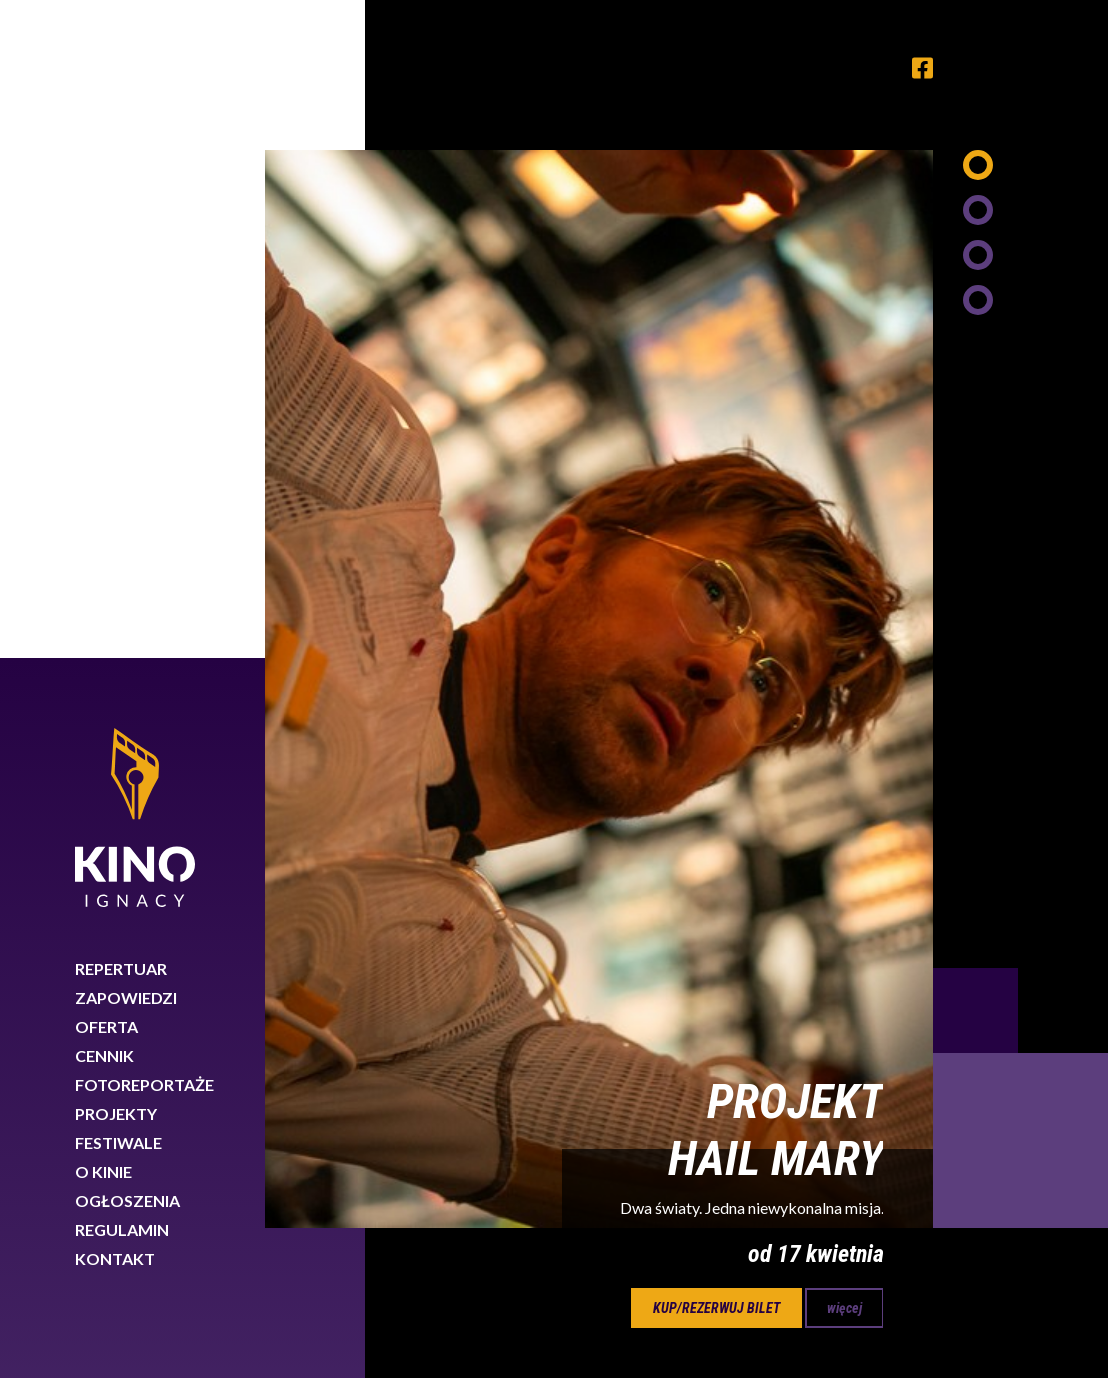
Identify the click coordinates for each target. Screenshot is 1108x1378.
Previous (975, 352)
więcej (844, 650)
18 (717, 752)
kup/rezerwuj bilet (716, 650)
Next (1020, 482)
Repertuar (121, 310)
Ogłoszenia (127, 542)
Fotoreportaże (144, 426)
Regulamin (122, 571)
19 (769, 752)
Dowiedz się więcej (776, 1306)
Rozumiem (1016, 1311)
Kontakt (115, 600)
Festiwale (118, 484)
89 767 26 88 (942, 1173)
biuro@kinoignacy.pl (940, 1197)
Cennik (104, 397)
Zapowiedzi (126, 339)
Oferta (106, 368)
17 (665, 752)
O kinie (103, 513)
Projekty (116, 455)
